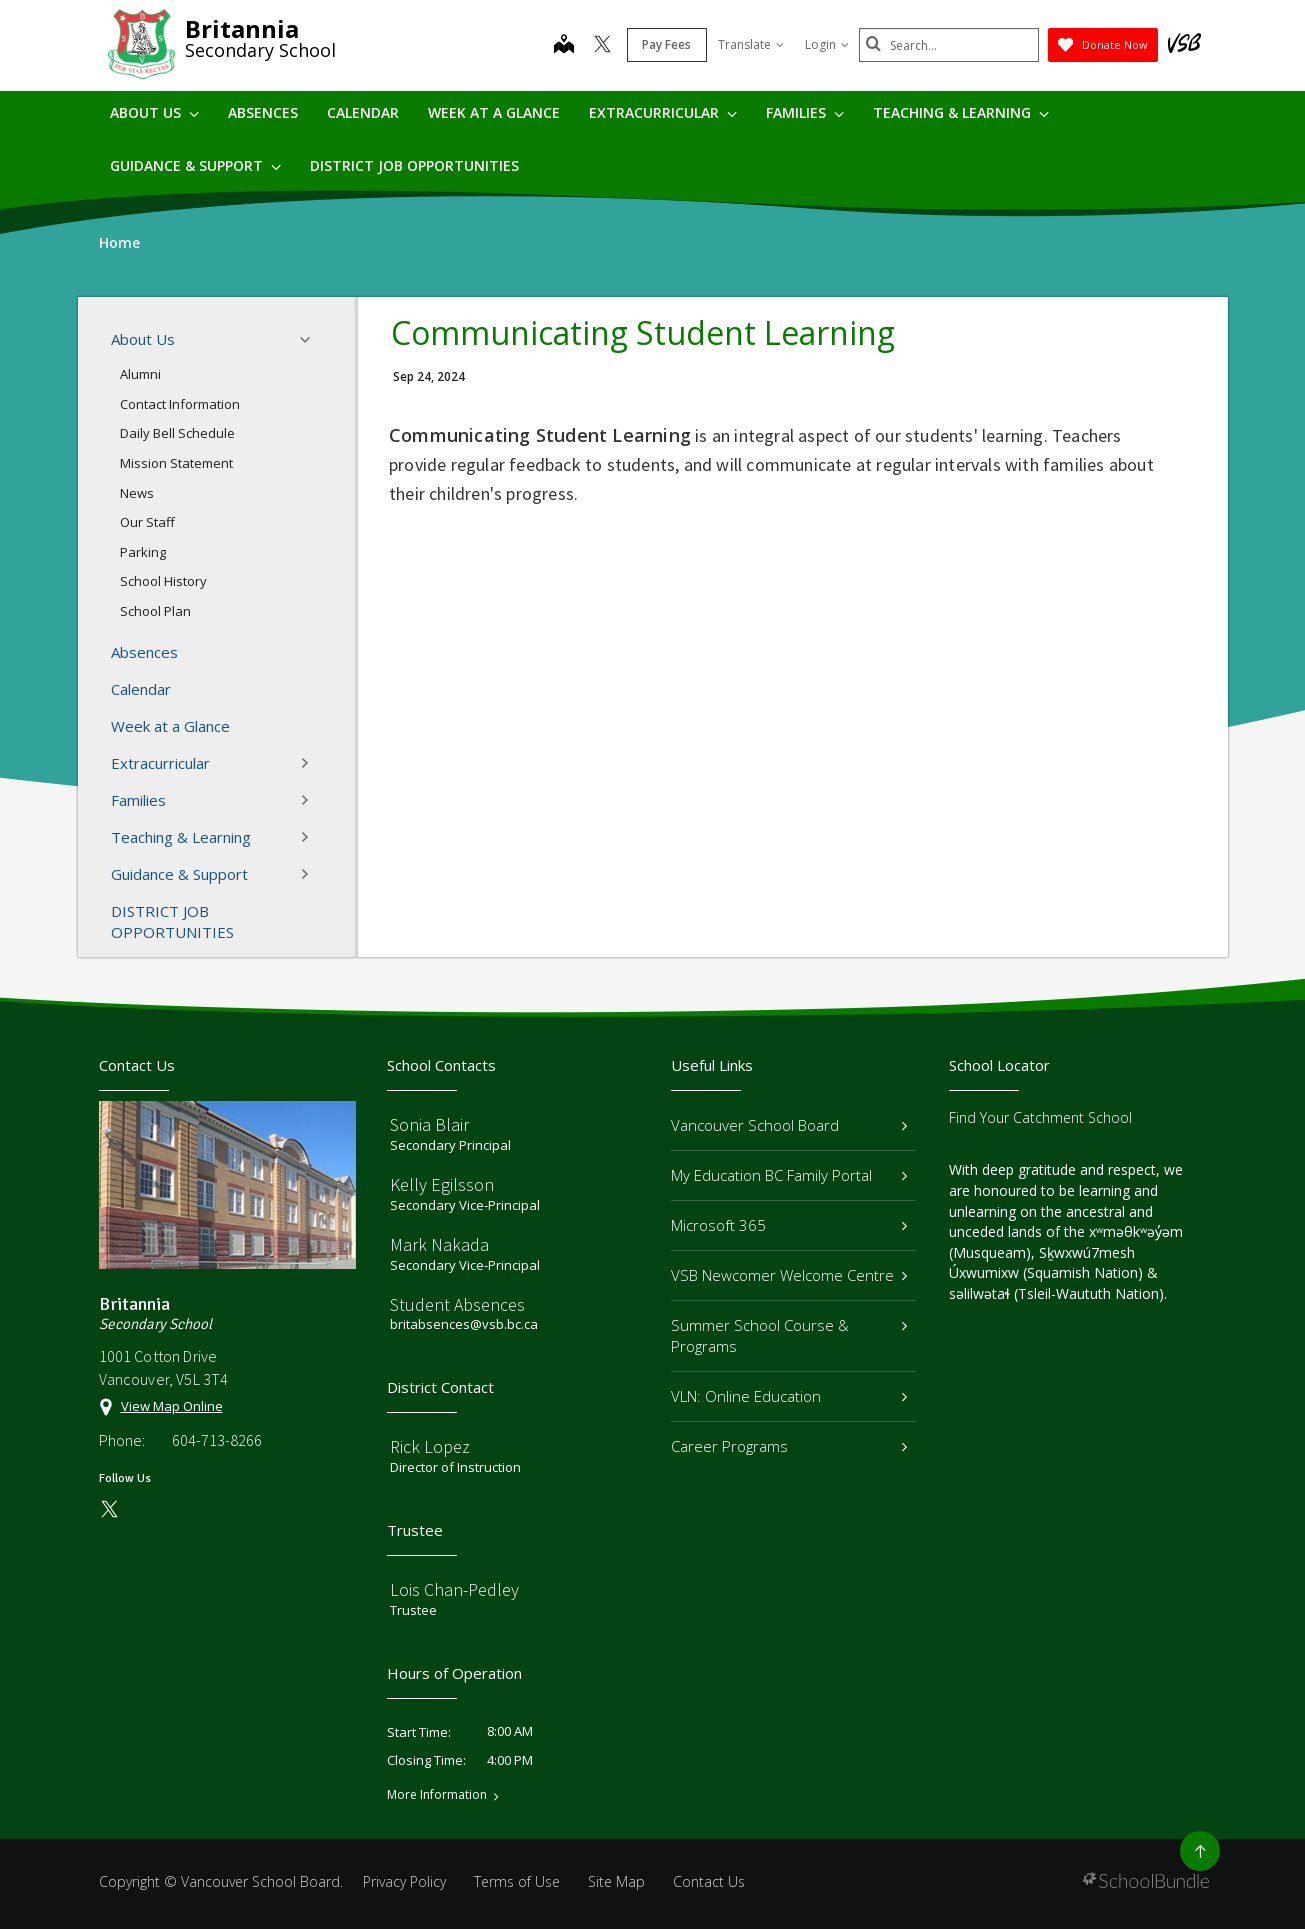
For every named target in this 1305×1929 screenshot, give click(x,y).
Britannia (242, 28)
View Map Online (172, 1406)
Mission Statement (176, 463)
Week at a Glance (494, 112)
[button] (311, 340)
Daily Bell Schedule (177, 433)
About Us (154, 112)
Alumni (140, 374)
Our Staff (147, 522)
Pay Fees (666, 44)
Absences (263, 112)
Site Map (616, 1881)
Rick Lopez (430, 1446)
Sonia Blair (429, 1124)
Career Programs (789, 1446)
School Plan (155, 611)
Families (805, 112)
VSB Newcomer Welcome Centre (789, 1275)
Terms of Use (517, 1881)
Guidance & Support (195, 165)
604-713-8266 (217, 1440)
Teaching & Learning (961, 112)
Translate (751, 44)
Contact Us (709, 1881)
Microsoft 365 (789, 1225)
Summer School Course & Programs (789, 1335)
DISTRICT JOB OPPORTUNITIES (414, 165)
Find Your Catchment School (1040, 1117)
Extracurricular (663, 112)
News (137, 493)
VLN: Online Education (789, 1396)
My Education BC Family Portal (789, 1175)
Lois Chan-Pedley (454, 1589)
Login (827, 44)
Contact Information (180, 404)
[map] (564, 46)
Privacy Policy (404, 1881)
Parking (143, 552)
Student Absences (457, 1304)
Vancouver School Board (789, 1125)
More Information (437, 1795)
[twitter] (602, 46)
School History (163, 581)
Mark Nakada (439, 1244)
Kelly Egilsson (442, 1184)
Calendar (363, 112)
